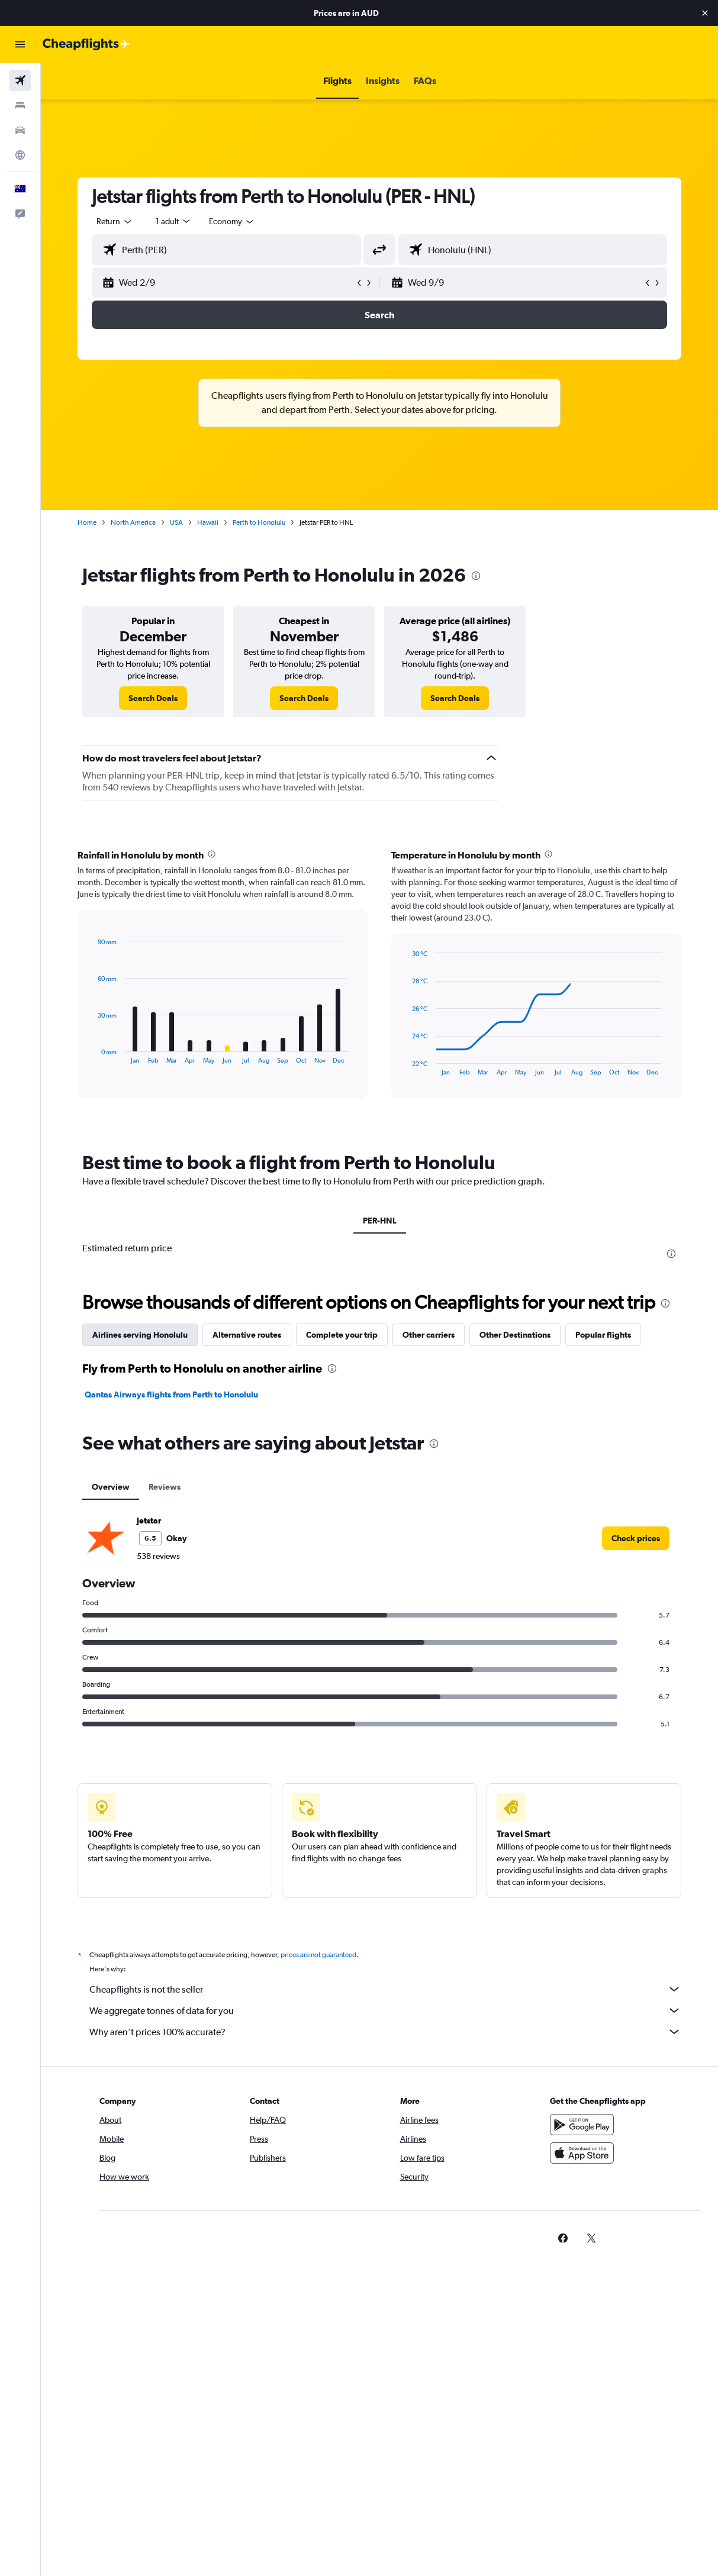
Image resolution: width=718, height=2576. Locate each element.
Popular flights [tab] (603, 1334)
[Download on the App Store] (582, 2153)
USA (176, 522)
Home (87, 522)
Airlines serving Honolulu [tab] (140, 1334)
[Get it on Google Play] (582, 2124)
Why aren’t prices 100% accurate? (385, 2032)
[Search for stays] (20, 105)
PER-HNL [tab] (380, 1220)
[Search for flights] (20, 80)
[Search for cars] (20, 130)
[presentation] (476, 575)
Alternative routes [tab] (246, 1334)
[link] (153, 698)
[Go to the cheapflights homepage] (86, 44)
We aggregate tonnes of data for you (385, 2010)
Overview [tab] (111, 1487)
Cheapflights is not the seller (385, 1989)
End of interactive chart (405, 1066)
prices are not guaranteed (318, 1955)
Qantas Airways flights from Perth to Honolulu (171, 1394)
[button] (705, 13)
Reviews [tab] (165, 1487)
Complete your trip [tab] (342, 1334)
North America (133, 522)
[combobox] (232, 221)
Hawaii (207, 522)
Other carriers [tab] (429, 1334)
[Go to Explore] (20, 155)
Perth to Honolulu (259, 522)
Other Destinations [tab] (514, 1334)
